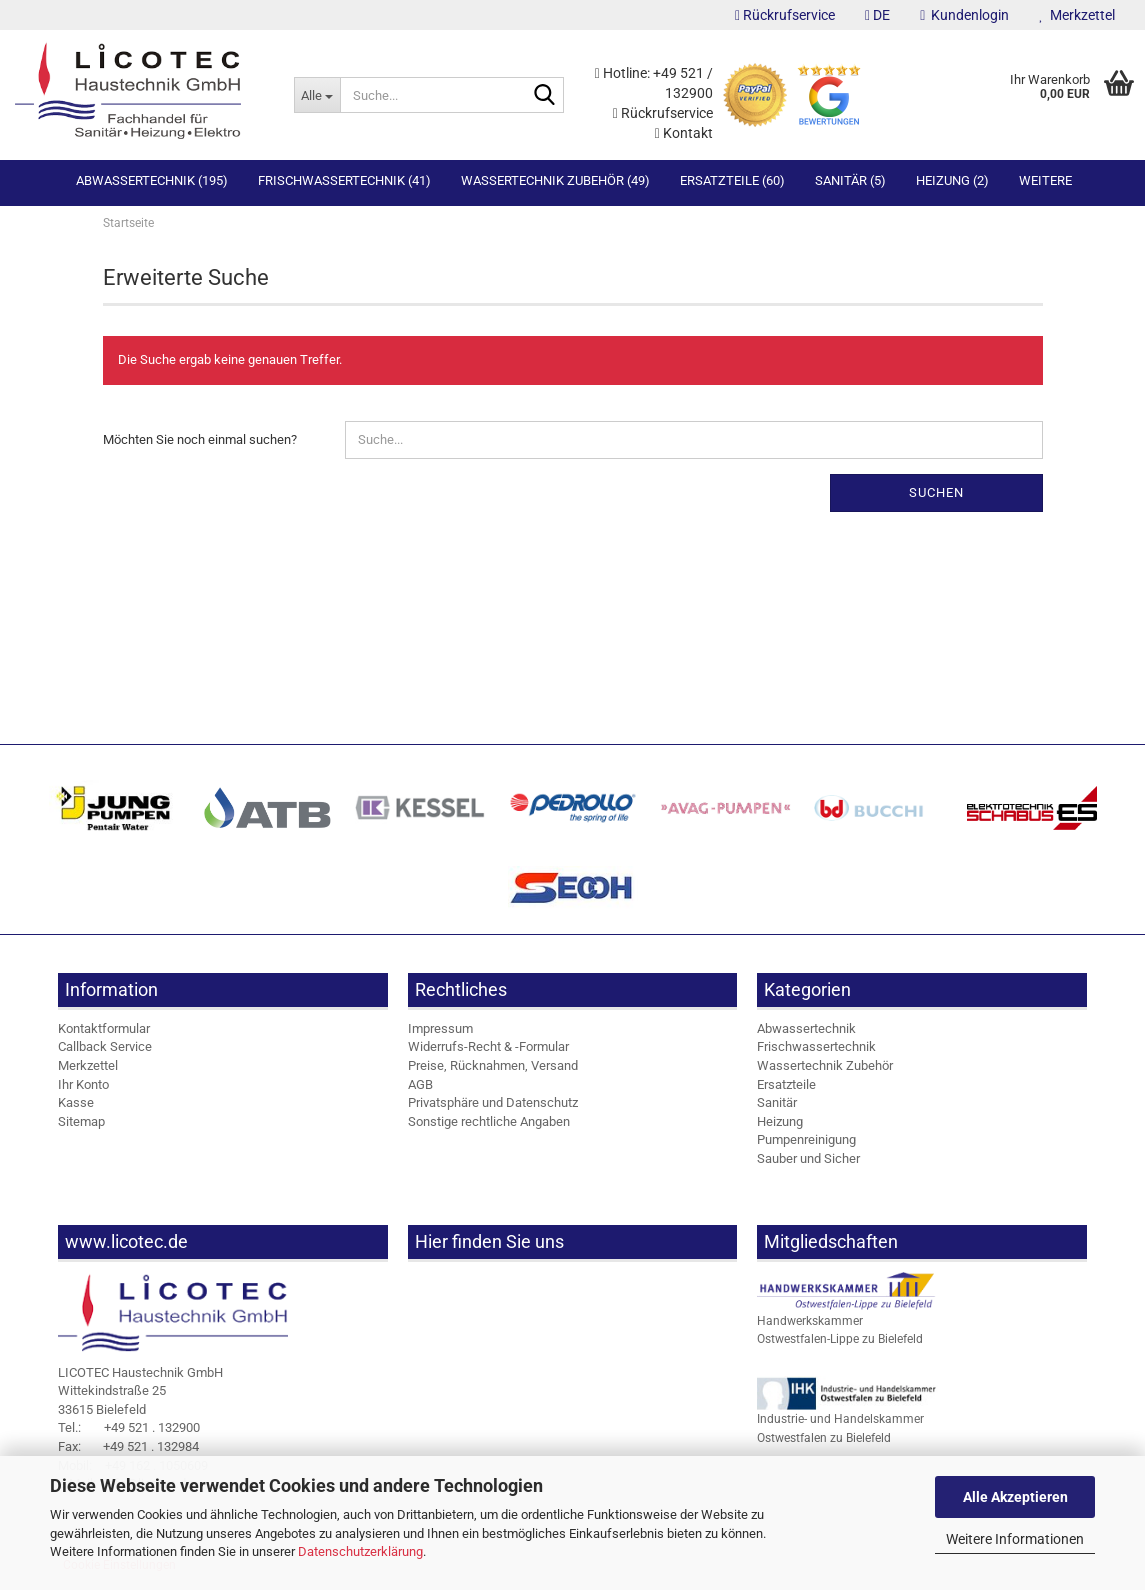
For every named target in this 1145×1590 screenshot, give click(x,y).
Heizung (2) (952, 180)
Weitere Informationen (1015, 1539)
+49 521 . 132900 (129, 1433)
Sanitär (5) (850, 180)
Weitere (1045, 180)
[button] (877, 15)
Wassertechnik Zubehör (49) (555, 180)
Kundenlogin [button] (964, 15)
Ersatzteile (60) (732, 180)
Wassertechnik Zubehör (825, 1071)
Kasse (76, 1108)
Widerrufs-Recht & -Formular (488, 1052)
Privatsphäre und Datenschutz (493, 1108)
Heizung (780, 1126)
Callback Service (105, 1052)
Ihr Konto (83, 1089)
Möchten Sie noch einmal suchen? (200, 444)
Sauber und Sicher (808, 1164)
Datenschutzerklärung (360, 1551)
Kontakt (684, 133)
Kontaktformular (104, 1034)
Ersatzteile (786, 1089)
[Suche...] (317, 95)
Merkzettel (1077, 15)
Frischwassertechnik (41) (344, 180)
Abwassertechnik (806, 1034)
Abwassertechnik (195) (152, 180)
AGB (420, 1089)
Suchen (936, 497)
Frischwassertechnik (816, 1052)
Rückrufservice (785, 15)
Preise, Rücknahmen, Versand (493, 1071)
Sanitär (777, 1108)
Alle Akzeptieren (1015, 1497)
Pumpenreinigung (806, 1145)
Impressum (440, 1034)
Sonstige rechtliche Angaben (489, 1126)
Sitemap (81, 1126)
